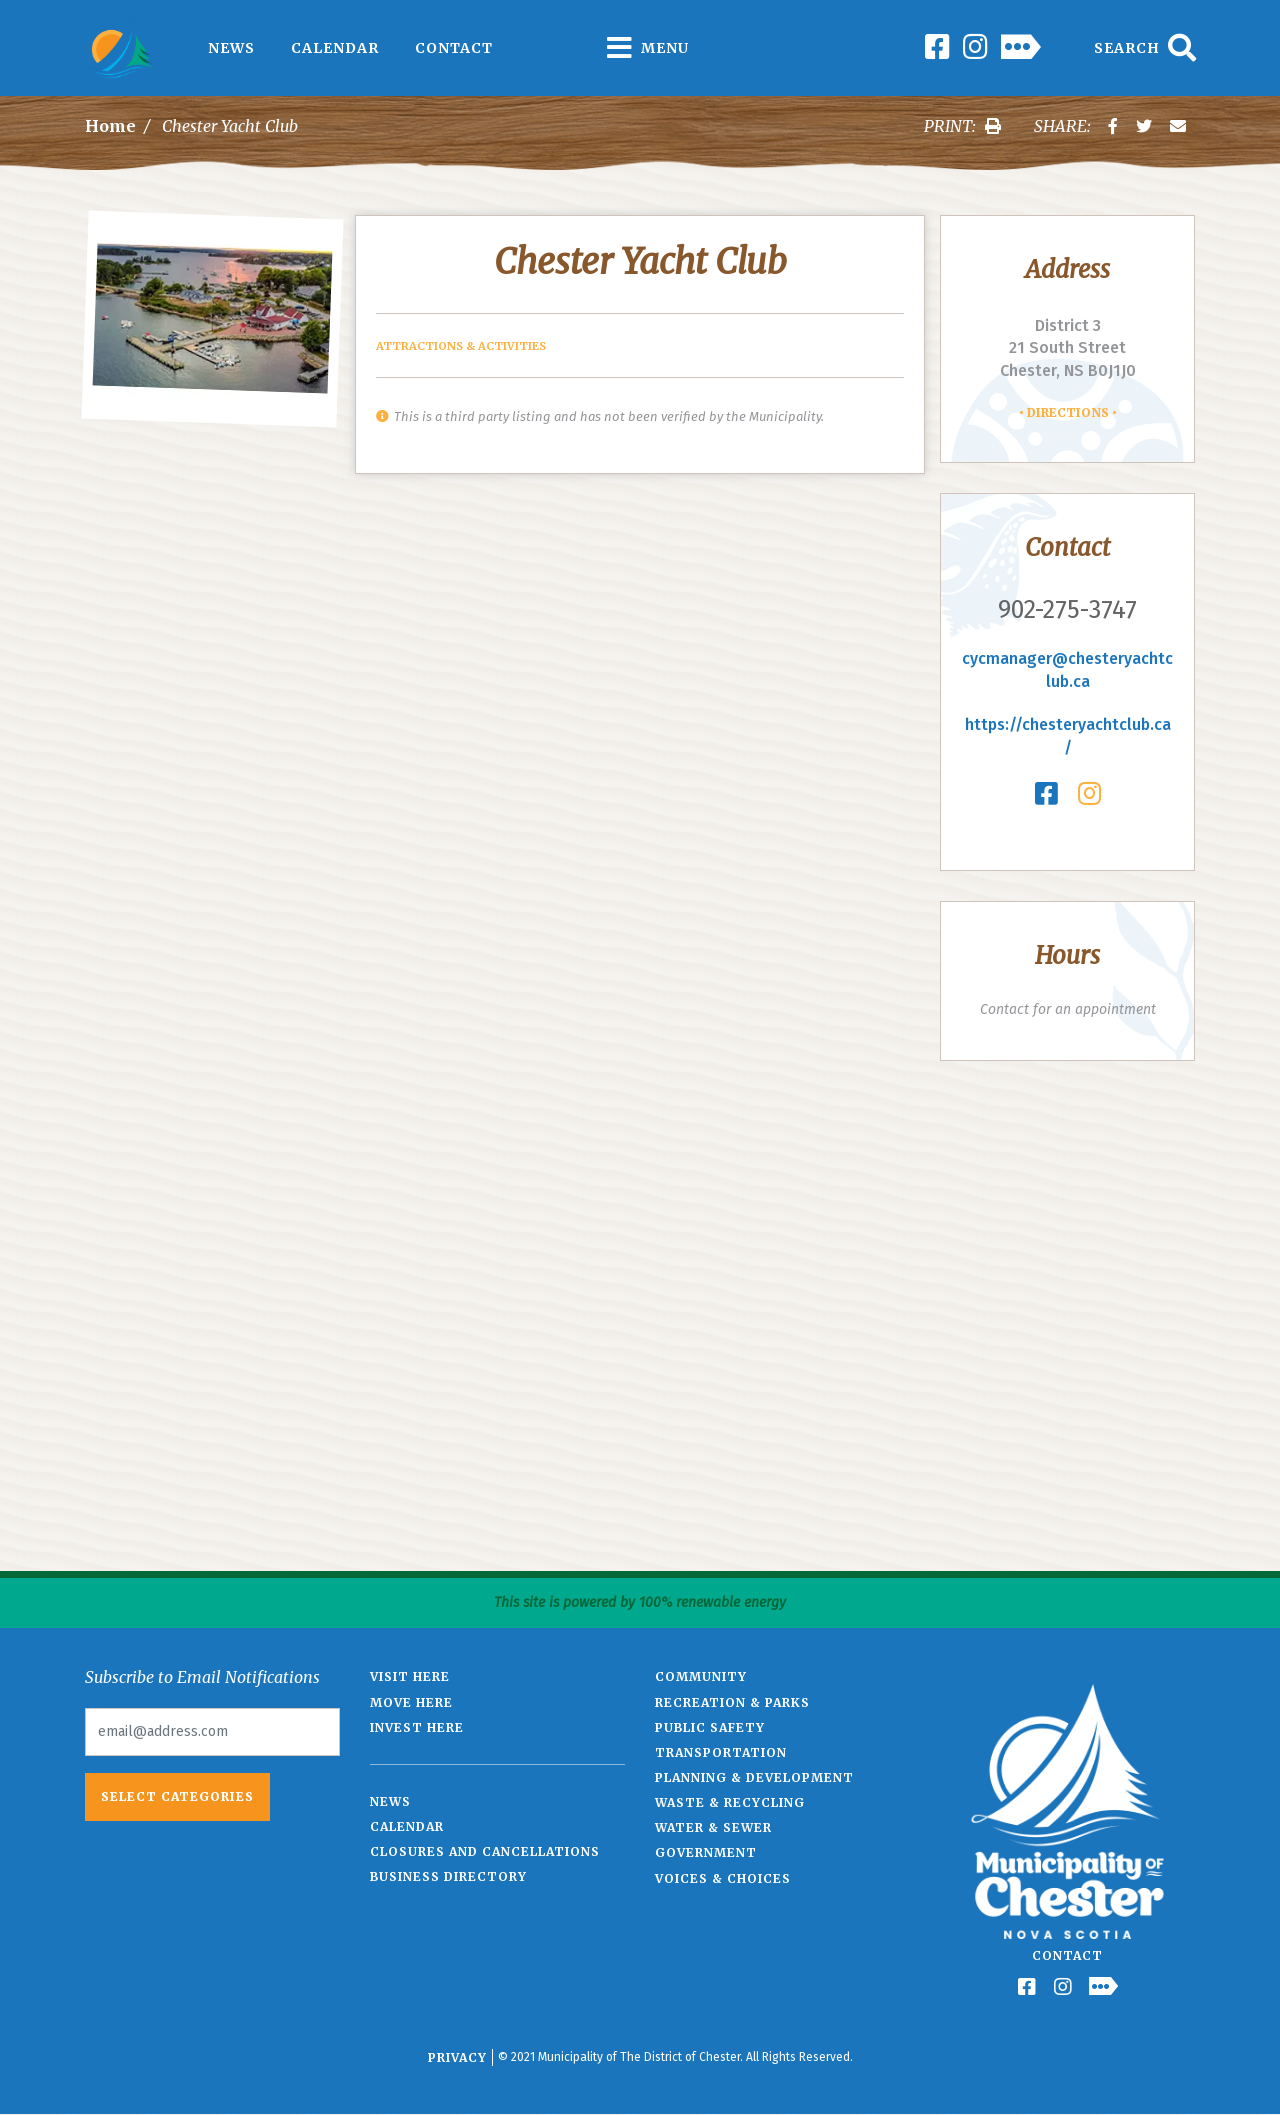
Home (110, 126)
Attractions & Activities (461, 346)
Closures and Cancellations (485, 1851)
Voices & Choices (723, 1878)
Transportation (721, 1752)
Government (706, 1852)
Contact (454, 48)
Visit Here (410, 1676)
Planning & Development (754, 1777)
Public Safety (710, 1727)
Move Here (411, 1702)
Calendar (335, 48)
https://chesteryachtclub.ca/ (1068, 736)
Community (701, 1676)
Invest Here (417, 1727)
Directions (1068, 412)
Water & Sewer (713, 1827)
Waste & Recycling (730, 1802)
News (231, 48)
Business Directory (448, 1876)
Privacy (457, 2057)
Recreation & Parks (732, 1702)
